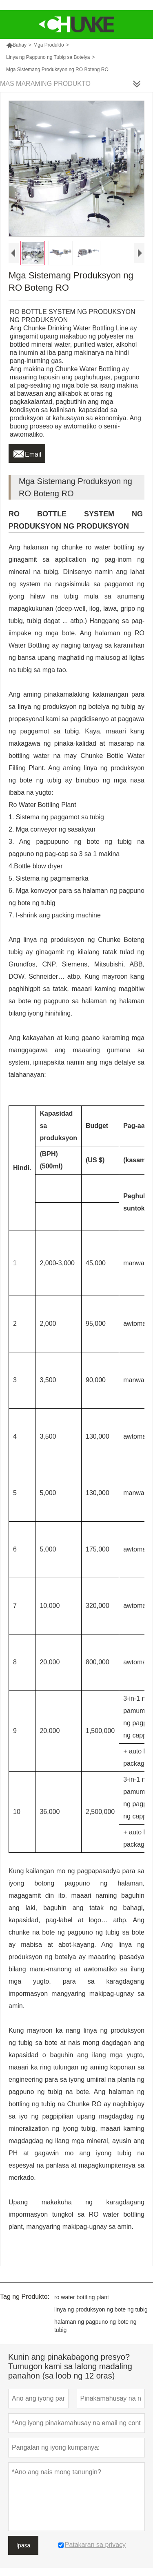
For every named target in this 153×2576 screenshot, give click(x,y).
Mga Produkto (48, 45)
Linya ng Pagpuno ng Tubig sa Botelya (48, 57)
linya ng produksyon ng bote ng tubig (101, 2309)
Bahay (16, 45)
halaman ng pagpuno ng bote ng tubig (95, 2325)
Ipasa (23, 2545)
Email (27, 452)
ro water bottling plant (81, 2297)
